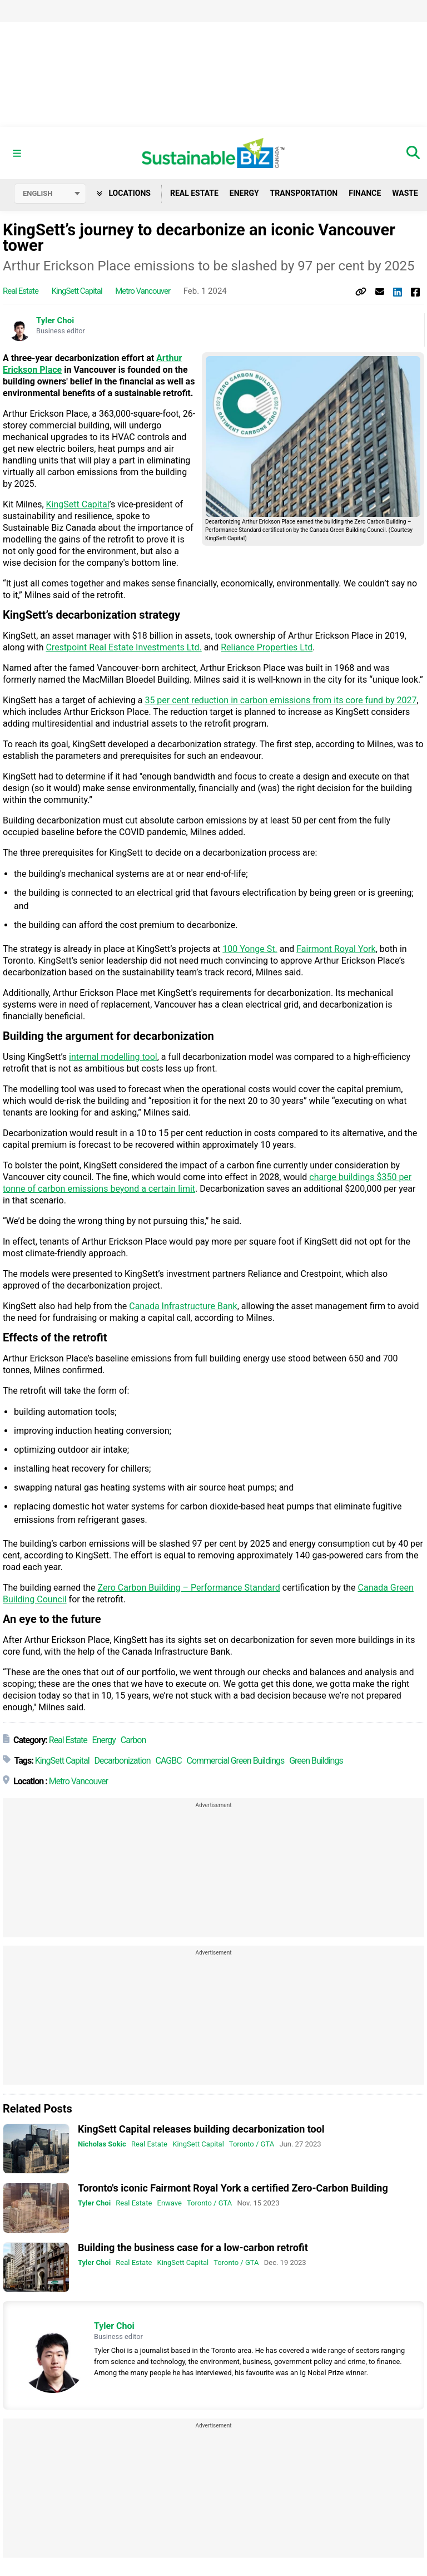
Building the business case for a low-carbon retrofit (193, 2247)
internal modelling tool (113, 1057)
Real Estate (194, 193)
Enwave (169, 2203)
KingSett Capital (77, 291)
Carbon (133, 1740)
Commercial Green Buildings (236, 1760)
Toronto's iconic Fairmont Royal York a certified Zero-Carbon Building (233, 2188)
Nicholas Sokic (102, 2144)
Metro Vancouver (142, 291)
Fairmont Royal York (335, 949)
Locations (124, 193)
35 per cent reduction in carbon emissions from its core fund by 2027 (280, 700)
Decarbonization (123, 1760)
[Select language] (50, 194)
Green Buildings (316, 1760)
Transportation (304, 193)
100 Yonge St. (249, 949)
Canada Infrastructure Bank (183, 1306)
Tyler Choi (55, 320)
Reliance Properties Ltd (266, 647)
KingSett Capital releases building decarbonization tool (201, 2129)
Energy (244, 193)
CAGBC (169, 1760)
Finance (365, 193)
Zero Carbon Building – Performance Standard (189, 1587)
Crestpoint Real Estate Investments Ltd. (123, 647)
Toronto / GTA (251, 2144)
